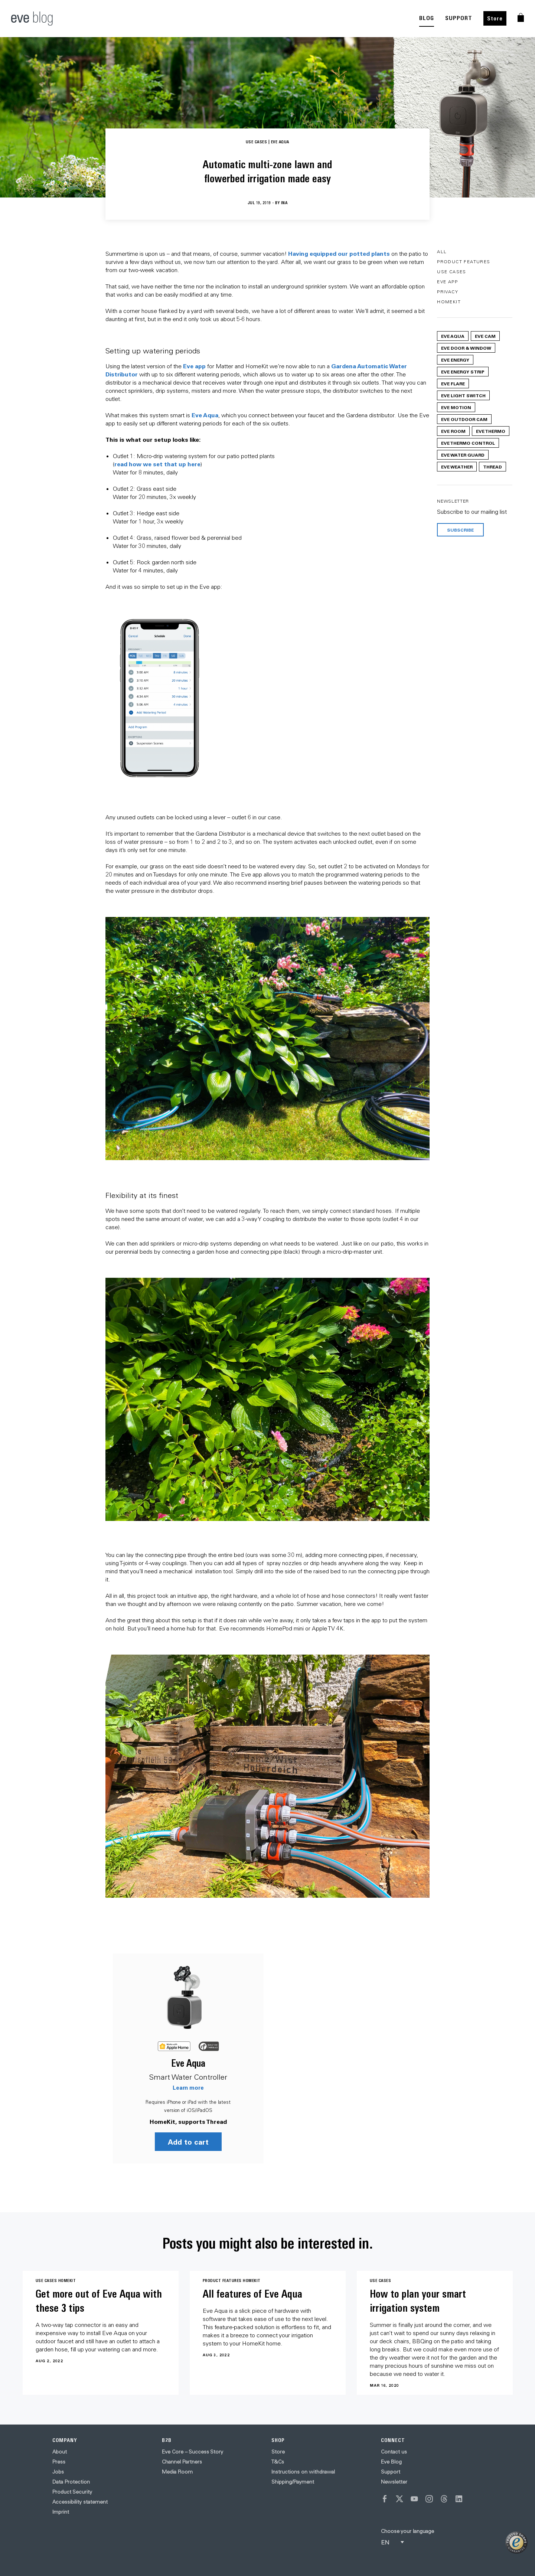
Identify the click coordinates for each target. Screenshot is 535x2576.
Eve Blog (391, 2461)
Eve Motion (456, 407)
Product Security (72, 2491)
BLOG (426, 18)
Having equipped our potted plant (337, 253)
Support (390, 2471)
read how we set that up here (157, 464)
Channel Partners (182, 2461)
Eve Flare (453, 383)
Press (58, 2461)
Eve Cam (485, 336)
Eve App (447, 281)
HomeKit (449, 301)
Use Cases (451, 271)
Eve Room (453, 431)
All (442, 251)
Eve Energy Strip (463, 372)
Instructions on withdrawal (303, 2471)
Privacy (447, 291)
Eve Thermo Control (468, 443)
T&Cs (277, 2461)
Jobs (58, 2471)
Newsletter (394, 2481)
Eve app (194, 366)
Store (495, 18)
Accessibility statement (80, 2501)
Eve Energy (455, 360)
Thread (492, 467)
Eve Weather (457, 467)
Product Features (463, 261)
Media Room (177, 2471)
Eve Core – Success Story (192, 2451)
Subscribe (460, 530)
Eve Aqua (205, 415)
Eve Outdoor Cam (464, 419)
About (59, 2451)
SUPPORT (458, 18)
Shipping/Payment (292, 2481)
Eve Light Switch (463, 395)
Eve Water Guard (463, 455)
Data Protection (71, 2481)
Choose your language (407, 2531)
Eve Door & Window (466, 348)
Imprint (60, 2511)
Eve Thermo (490, 431)
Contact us (394, 2451)
